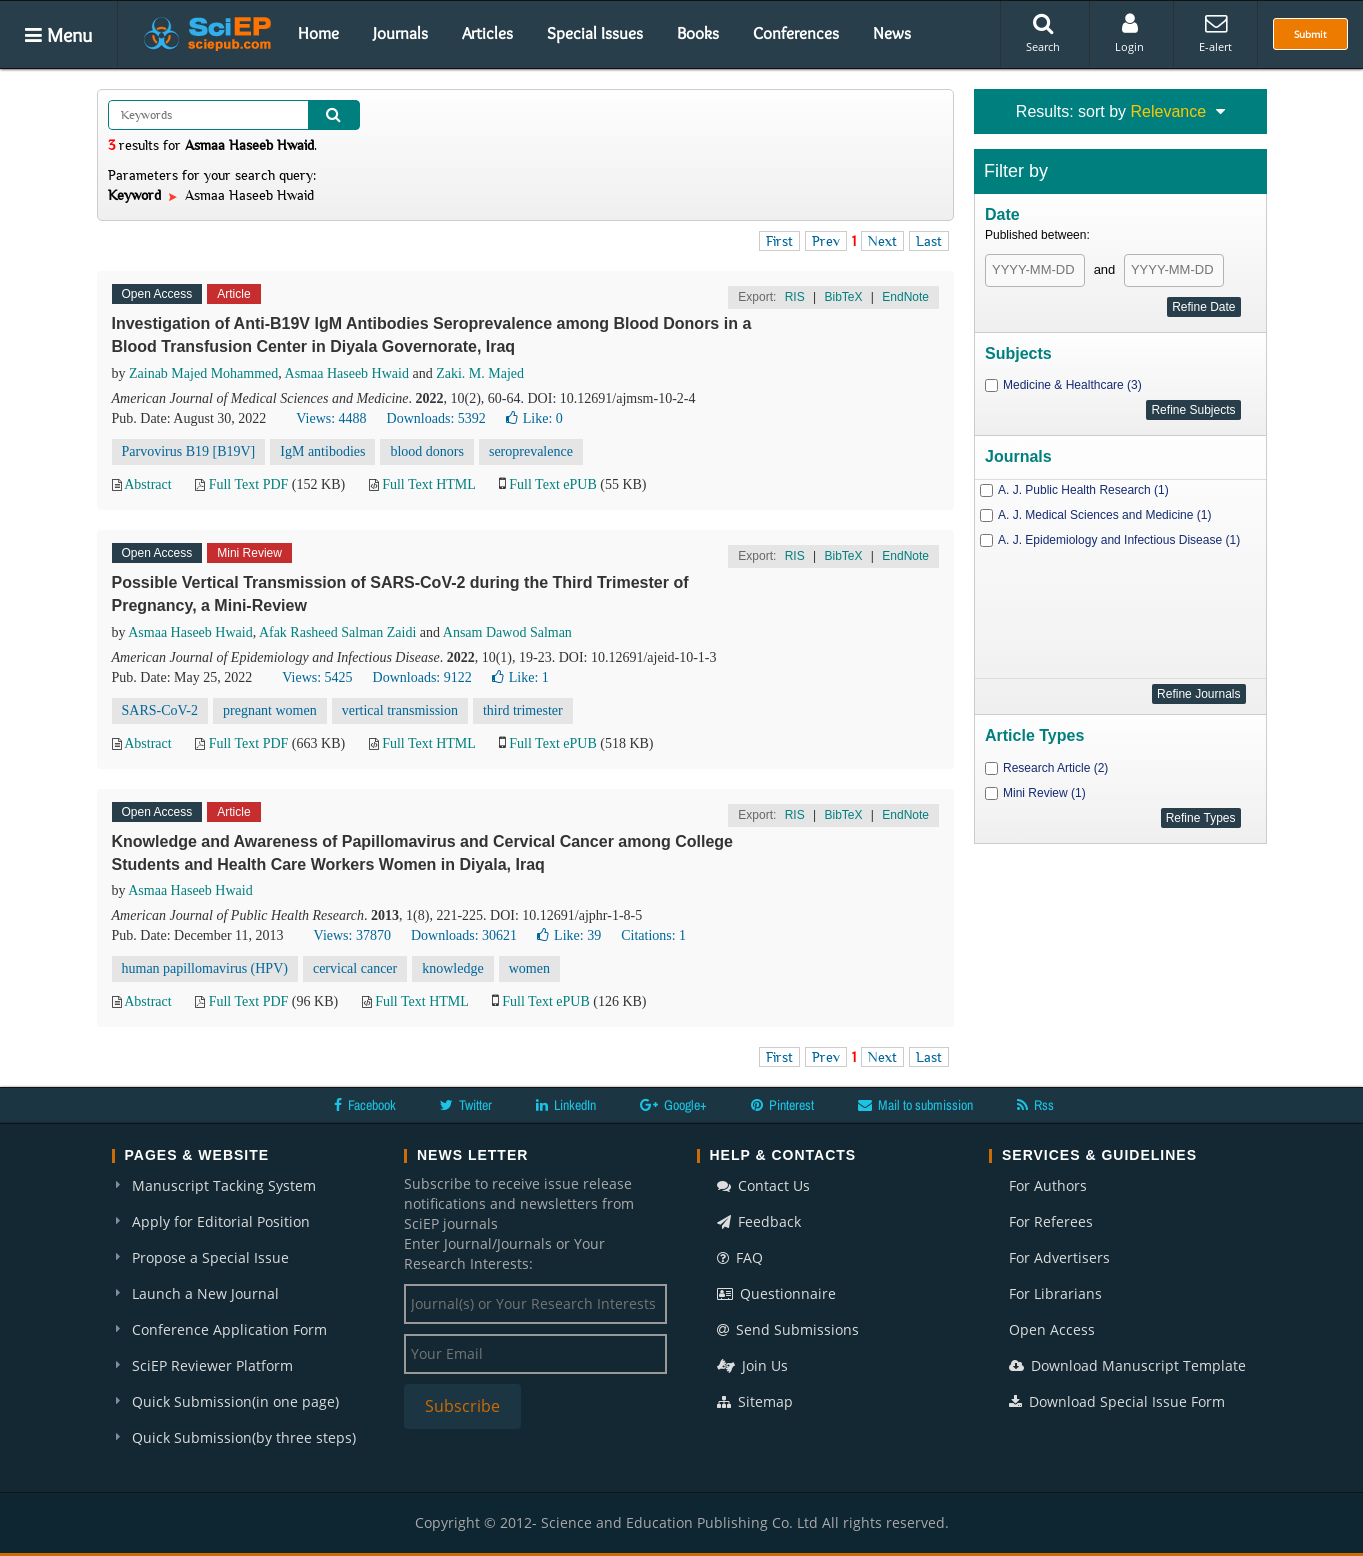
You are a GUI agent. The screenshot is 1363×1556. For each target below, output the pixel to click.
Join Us (752, 1365)
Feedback (759, 1221)
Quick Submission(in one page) (235, 1401)
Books (698, 33)
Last (929, 241)
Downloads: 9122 (422, 677)
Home (318, 33)
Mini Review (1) (1044, 793)
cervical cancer (355, 968)
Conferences (796, 33)
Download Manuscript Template (1127, 1365)
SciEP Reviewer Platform (212, 1365)
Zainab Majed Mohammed (203, 373)
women (529, 968)
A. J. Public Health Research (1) (1083, 490)
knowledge (452, 968)
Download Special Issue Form (1117, 1401)
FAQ (740, 1257)
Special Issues (595, 33)
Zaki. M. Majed (480, 373)
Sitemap (755, 1401)
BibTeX (843, 297)
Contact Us (763, 1185)
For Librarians (1055, 1293)
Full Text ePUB (552, 484)
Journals (400, 33)
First (779, 241)
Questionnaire (776, 1293)
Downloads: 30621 (464, 935)
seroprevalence (531, 451)
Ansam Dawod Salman (507, 632)
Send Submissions (788, 1329)
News (892, 33)
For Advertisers (1059, 1257)
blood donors (427, 451)
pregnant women (270, 710)
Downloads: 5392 (436, 418)
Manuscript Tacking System (224, 1185)
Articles (487, 33)
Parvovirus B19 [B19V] (189, 451)
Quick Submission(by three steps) (244, 1437)
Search (1043, 33)
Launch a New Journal (205, 1293)
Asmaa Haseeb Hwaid (347, 373)
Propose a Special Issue (210, 1257)
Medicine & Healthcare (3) (1072, 385)
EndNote (905, 297)
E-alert (1215, 33)
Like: (534, 418)
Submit (1310, 34)
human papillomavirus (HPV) (205, 968)
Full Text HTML (428, 484)
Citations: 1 (653, 935)
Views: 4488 (331, 418)
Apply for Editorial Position (221, 1221)
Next (882, 241)
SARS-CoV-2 (160, 710)
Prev (826, 241)
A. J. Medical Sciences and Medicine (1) (1104, 515)
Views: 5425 (317, 677)
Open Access (1052, 1329)
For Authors (1048, 1185)
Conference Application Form (229, 1329)
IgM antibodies (322, 451)
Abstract (147, 484)
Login (1129, 33)
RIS (795, 297)
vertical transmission (400, 710)
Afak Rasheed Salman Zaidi (337, 632)
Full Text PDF (249, 484)
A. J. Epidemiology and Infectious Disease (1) (1119, 540)
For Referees (1051, 1221)
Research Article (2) (1055, 768)
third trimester (523, 710)
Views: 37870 (352, 935)
